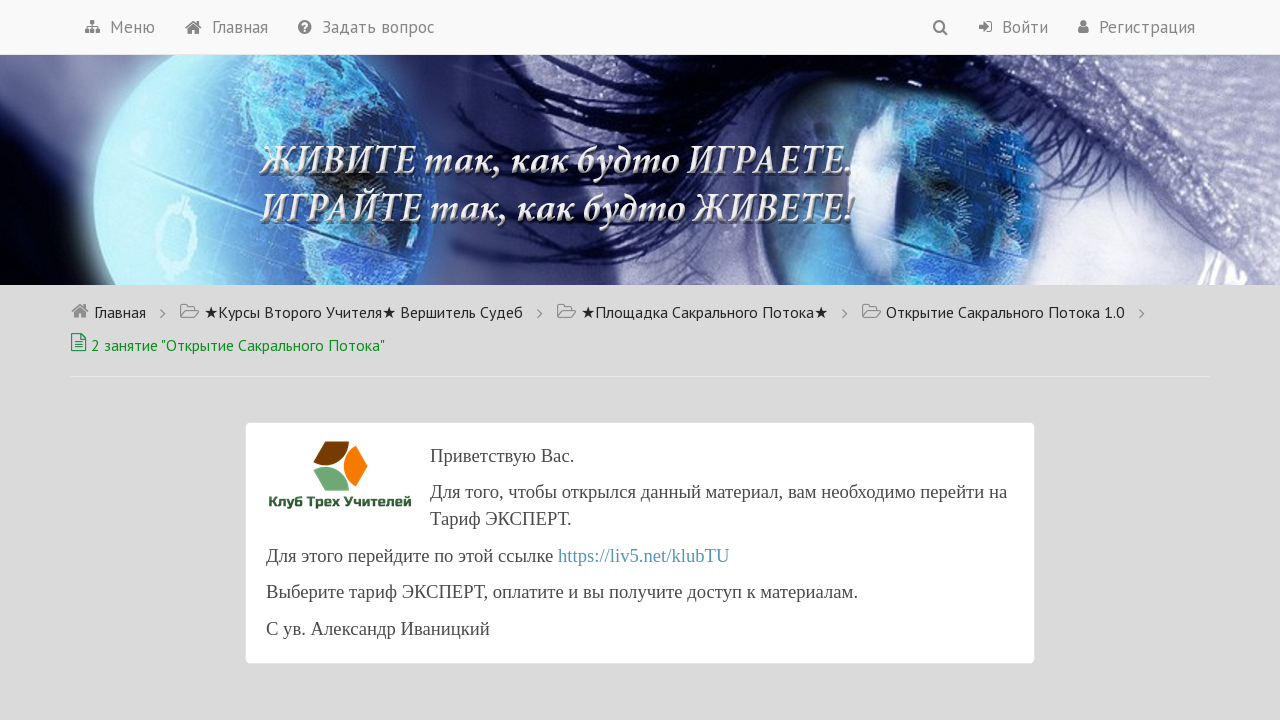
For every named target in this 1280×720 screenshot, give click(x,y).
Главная (226, 27)
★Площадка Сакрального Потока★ (692, 312)
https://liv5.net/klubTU (644, 555)
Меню (120, 27)
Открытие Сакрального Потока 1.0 (993, 312)
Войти (1013, 27)
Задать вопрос (366, 27)
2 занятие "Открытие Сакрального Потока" (227, 345)
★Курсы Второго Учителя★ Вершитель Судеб (351, 312)
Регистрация (1136, 27)
